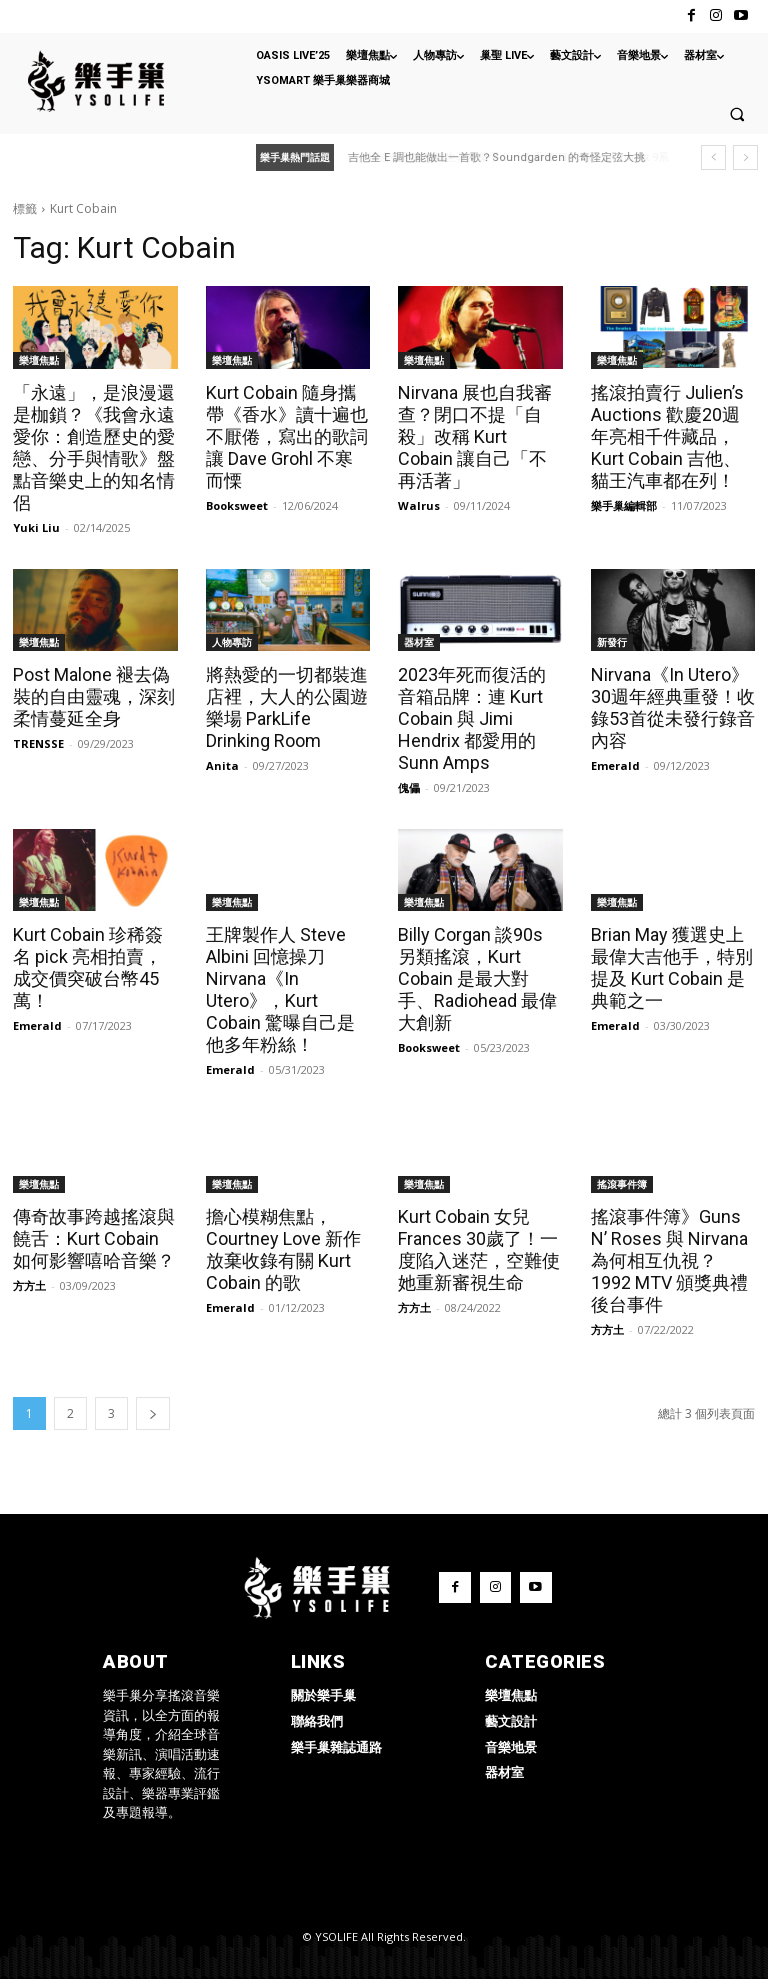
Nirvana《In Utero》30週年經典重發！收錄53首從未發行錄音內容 (673, 707)
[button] (737, 114)
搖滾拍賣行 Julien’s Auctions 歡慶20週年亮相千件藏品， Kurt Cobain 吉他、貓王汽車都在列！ (667, 436)
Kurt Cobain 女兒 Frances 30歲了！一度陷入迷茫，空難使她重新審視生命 (479, 1249)
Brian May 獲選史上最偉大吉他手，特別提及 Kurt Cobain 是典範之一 (672, 967)
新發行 (612, 642)
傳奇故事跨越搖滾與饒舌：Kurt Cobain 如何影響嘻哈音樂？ (94, 1238)
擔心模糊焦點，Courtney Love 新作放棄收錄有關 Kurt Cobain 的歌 (283, 1249)
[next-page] (153, 1413)
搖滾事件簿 (622, 1184)
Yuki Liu (36, 527)
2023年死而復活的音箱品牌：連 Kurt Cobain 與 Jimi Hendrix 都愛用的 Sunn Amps (472, 718)
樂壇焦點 (39, 360)
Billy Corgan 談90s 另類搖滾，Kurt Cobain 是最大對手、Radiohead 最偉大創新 (477, 978)
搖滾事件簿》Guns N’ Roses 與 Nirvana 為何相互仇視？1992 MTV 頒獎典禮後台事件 (669, 1260)
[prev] (713, 157)
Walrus (419, 505)
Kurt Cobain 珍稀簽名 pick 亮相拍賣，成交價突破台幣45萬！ (88, 967)
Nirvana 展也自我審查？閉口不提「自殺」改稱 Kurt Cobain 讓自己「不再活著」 (475, 436)
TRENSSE (38, 743)
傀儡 (409, 787)
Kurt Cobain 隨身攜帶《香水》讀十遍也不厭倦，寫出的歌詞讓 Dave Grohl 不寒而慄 (287, 436)
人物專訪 (232, 642)
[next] (745, 157)
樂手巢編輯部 (624, 505)
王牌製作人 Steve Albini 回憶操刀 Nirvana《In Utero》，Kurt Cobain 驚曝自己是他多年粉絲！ (280, 989)
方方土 (29, 1285)
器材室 (419, 642)
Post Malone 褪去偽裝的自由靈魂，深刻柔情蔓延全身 (94, 696)
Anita (222, 765)
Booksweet (237, 505)
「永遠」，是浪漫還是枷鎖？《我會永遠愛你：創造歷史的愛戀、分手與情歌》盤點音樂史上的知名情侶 (94, 447)
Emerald (615, 765)
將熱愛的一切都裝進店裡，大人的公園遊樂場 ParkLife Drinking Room (287, 707)
